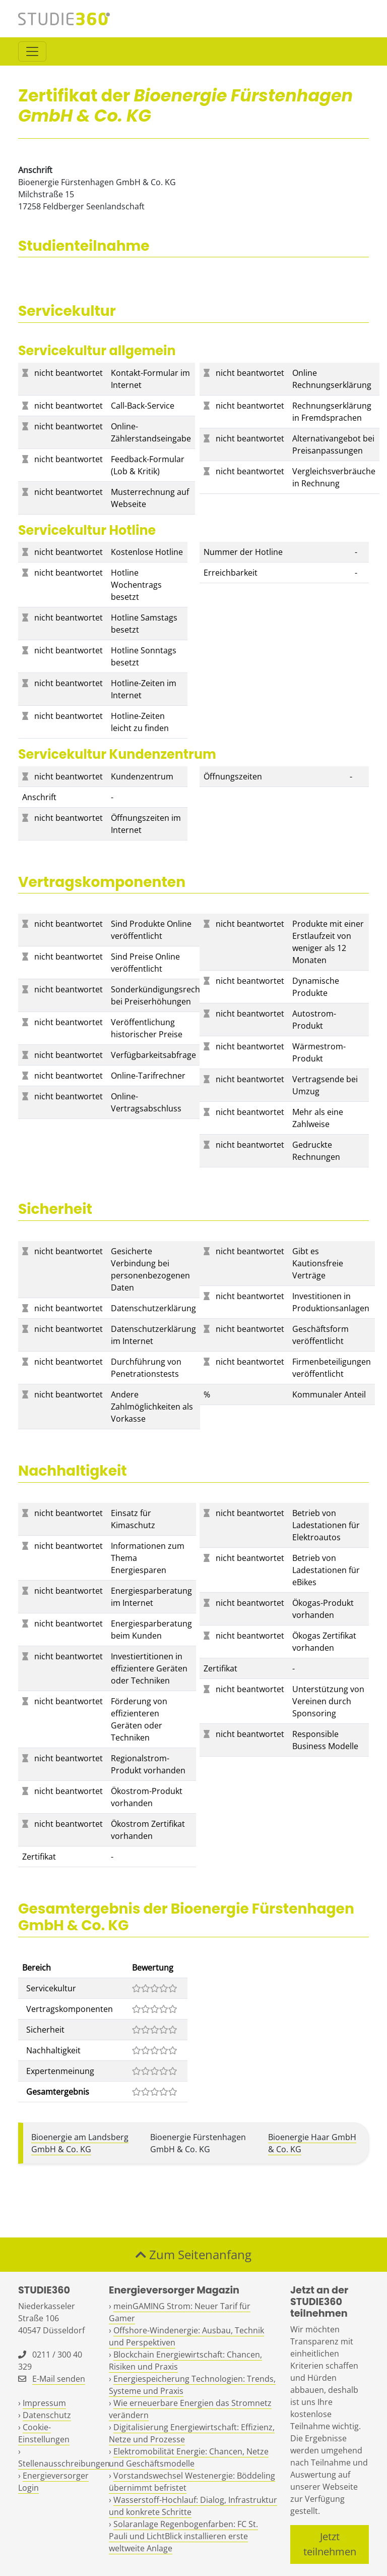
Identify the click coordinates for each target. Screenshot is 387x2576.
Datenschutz (47, 2415)
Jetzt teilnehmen (329, 2544)
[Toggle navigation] (32, 51)
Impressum (44, 2403)
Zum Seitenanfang (193, 2254)
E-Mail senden (58, 2378)
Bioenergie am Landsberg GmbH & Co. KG (79, 2143)
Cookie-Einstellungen (44, 2433)
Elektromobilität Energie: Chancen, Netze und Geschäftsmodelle (189, 2457)
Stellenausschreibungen (64, 2463)
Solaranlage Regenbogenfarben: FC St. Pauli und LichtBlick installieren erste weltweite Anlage (183, 2536)
